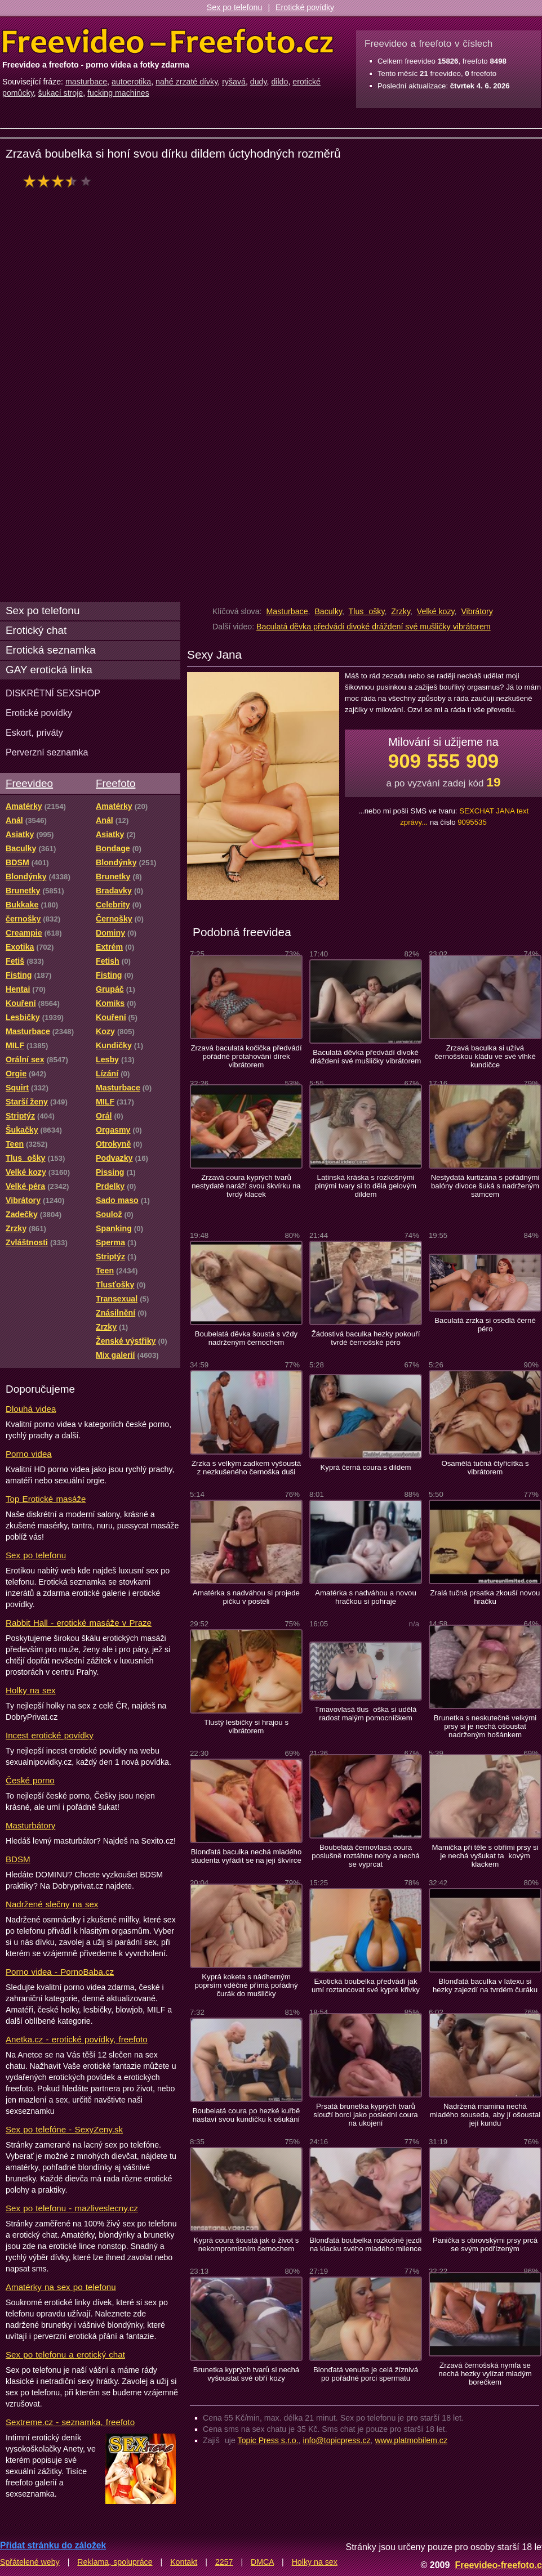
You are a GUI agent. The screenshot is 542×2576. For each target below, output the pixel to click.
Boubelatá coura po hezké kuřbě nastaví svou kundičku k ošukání (246, 2115)
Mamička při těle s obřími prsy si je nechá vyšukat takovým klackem (485, 1855)
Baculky (328, 611)
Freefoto (115, 783)
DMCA (262, 2561)
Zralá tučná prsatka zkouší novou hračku (485, 1597)
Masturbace (287, 611)
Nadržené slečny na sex (52, 1904)
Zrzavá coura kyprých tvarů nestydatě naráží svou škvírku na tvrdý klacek (246, 1185)
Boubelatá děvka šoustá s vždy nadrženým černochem (246, 1338)
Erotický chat (36, 630)
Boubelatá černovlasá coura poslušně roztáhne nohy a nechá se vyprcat (365, 1855)
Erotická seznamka (51, 650)
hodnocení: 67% (61, 181)
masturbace (86, 81)
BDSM (18, 1859)
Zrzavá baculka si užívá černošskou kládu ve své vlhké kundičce (485, 1056)
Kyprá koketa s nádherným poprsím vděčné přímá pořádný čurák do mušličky (245, 1985)
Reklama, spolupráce (114, 2561)
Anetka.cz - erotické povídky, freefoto (77, 2039)
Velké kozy (436, 611)
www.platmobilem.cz (411, 2440)
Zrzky (400, 611)
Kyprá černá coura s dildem (365, 1467)
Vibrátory (477, 611)
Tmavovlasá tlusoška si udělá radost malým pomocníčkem (366, 1713)
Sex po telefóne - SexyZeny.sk (64, 2129)
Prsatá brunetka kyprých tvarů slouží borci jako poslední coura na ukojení (365, 2114)
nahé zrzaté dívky (186, 81)
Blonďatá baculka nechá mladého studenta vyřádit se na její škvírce (246, 1856)
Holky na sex (31, 1690)
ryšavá (234, 81)
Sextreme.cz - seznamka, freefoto (70, 2422)
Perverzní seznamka (47, 752)
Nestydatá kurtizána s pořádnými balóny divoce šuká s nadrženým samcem (485, 1185)
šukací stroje (60, 92)
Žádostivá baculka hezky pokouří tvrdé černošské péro (366, 1338)
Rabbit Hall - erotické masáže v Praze (79, 1622)
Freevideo (29, 783)
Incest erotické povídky (50, 1735)
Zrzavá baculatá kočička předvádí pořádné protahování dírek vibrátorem (245, 1056)
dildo (279, 81)
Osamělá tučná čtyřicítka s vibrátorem (484, 1467)
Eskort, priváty (34, 732)
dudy (258, 81)
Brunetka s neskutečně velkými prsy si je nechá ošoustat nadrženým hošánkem (485, 1726)
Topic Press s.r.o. (268, 2440)
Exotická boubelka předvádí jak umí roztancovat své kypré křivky (366, 1985)
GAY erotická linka (49, 670)
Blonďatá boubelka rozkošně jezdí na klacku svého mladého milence (365, 2244)
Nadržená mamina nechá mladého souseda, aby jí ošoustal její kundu (485, 2114)
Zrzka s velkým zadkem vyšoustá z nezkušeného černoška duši (246, 1467)
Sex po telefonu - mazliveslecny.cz (72, 2208)
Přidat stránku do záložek (53, 2545)
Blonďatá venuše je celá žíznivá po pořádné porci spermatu (365, 2373)
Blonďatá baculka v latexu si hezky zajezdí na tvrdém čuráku (485, 1985)
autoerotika (131, 81)
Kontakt (183, 2561)
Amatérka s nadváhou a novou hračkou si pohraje (365, 1597)
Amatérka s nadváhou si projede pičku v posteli (246, 1597)
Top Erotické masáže (46, 1499)
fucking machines (118, 92)
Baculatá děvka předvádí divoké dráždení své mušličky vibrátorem (373, 626)
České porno (30, 1780)
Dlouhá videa (31, 1409)
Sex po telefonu (235, 7)
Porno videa (29, 1454)
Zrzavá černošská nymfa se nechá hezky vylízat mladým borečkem (485, 2373)
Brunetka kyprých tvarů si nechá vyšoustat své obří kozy (246, 2373)
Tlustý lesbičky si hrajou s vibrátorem (246, 1726)
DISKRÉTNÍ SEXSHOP (53, 693)
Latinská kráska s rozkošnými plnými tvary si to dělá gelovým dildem (365, 1185)
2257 (224, 2561)
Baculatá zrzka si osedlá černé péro (485, 1324)
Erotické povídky (305, 7)
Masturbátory (30, 1825)
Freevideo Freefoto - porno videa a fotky (168, 41)
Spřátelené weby (30, 2561)
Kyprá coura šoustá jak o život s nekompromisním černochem (246, 2244)
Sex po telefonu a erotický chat (65, 2354)
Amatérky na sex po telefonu (61, 2287)
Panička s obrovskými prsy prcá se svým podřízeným (485, 2244)
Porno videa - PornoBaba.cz (60, 1971)
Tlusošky (367, 611)
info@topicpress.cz (337, 2440)
